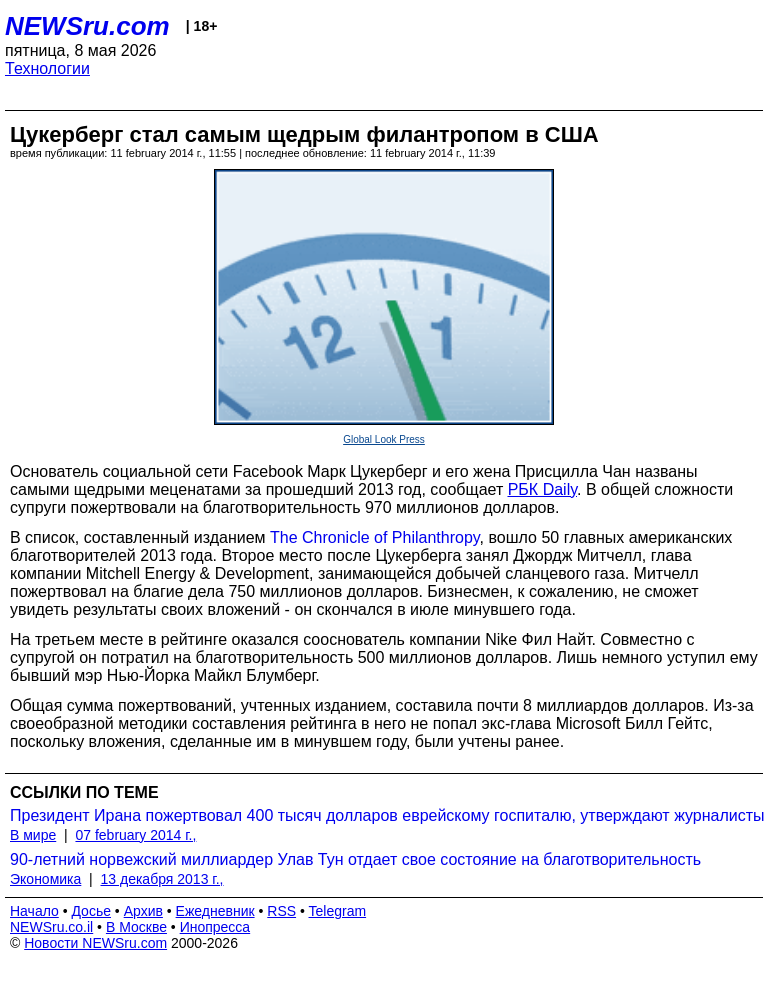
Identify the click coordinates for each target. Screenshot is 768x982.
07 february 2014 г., (135, 835)
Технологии (47, 68)
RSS (281, 911)
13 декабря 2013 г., (162, 879)
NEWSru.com (87, 26)
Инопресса (215, 927)
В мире (33, 835)
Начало (34, 911)
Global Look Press (384, 439)
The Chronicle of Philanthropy (375, 537)
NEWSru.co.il (51, 927)
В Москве (136, 927)
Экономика (45, 879)
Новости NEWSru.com (95, 943)
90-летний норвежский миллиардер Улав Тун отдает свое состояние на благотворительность (355, 859)
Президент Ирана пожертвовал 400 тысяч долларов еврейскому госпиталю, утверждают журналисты (387, 815)
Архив (143, 911)
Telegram (338, 911)
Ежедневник (215, 911)
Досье (91, 911)
